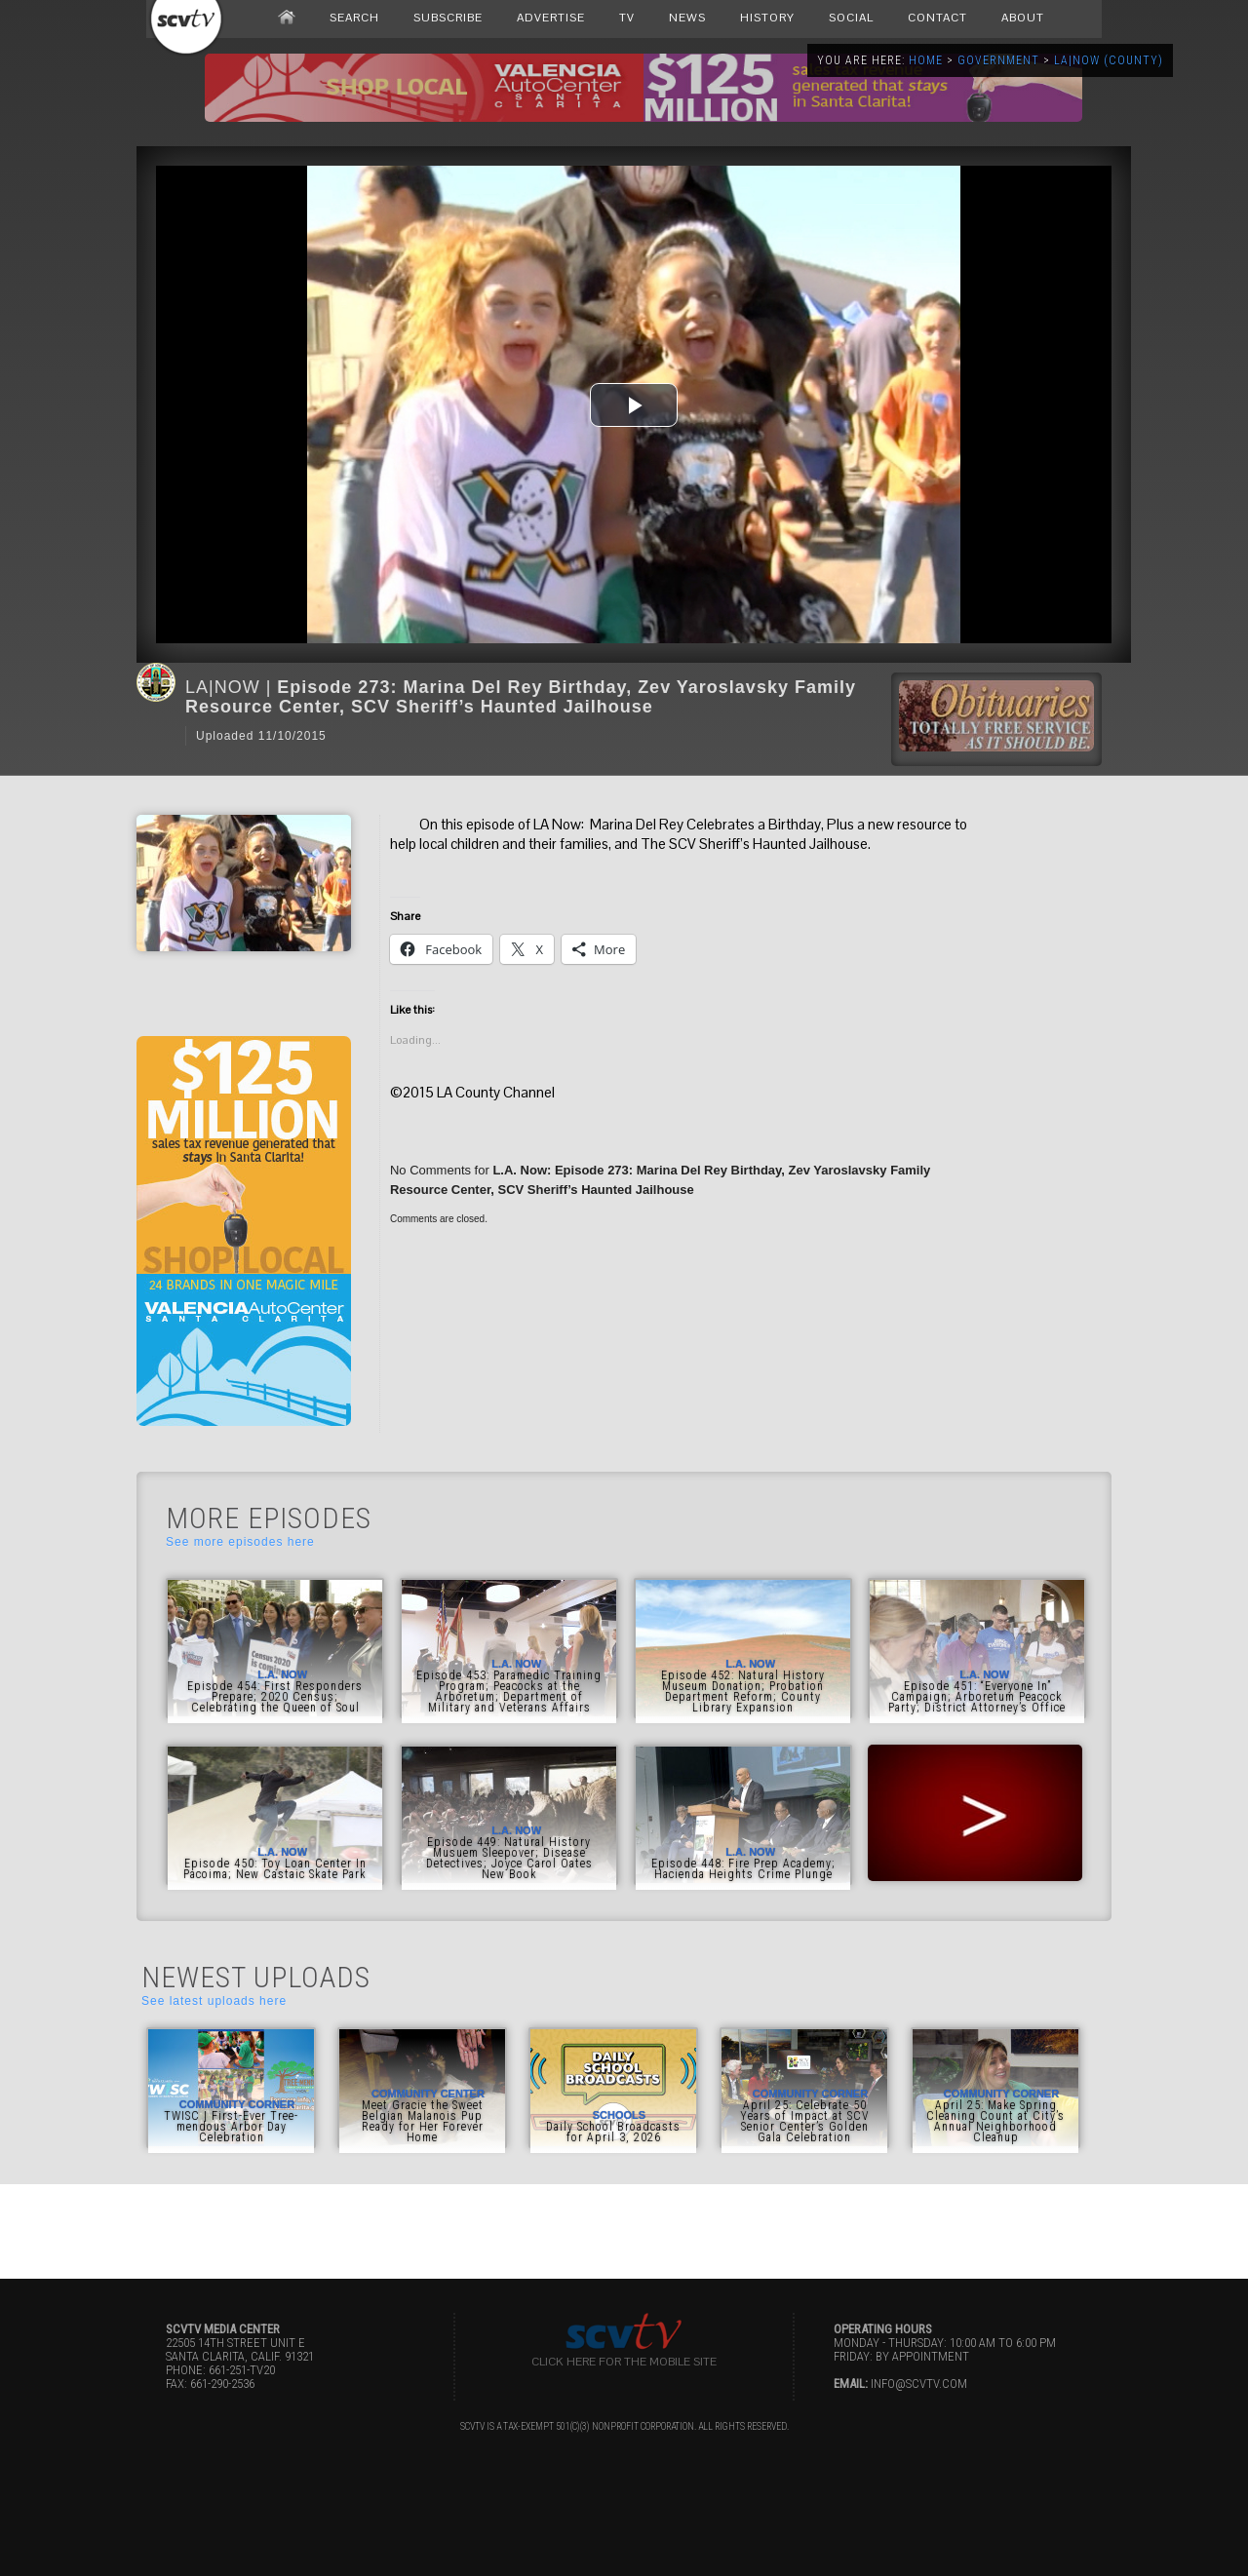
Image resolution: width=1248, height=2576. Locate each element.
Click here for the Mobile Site (624, 2361)
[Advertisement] (624, 2228)
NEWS (687, 17)
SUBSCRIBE (448, 17)
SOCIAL (851, 17)
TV (627, 17)
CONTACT (937, 17)
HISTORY (767, 17)
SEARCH (354, 17)
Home (926, 60)
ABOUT (1022, 17)
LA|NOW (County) (1108, 60)
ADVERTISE (551, 17)
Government (998, 60)
